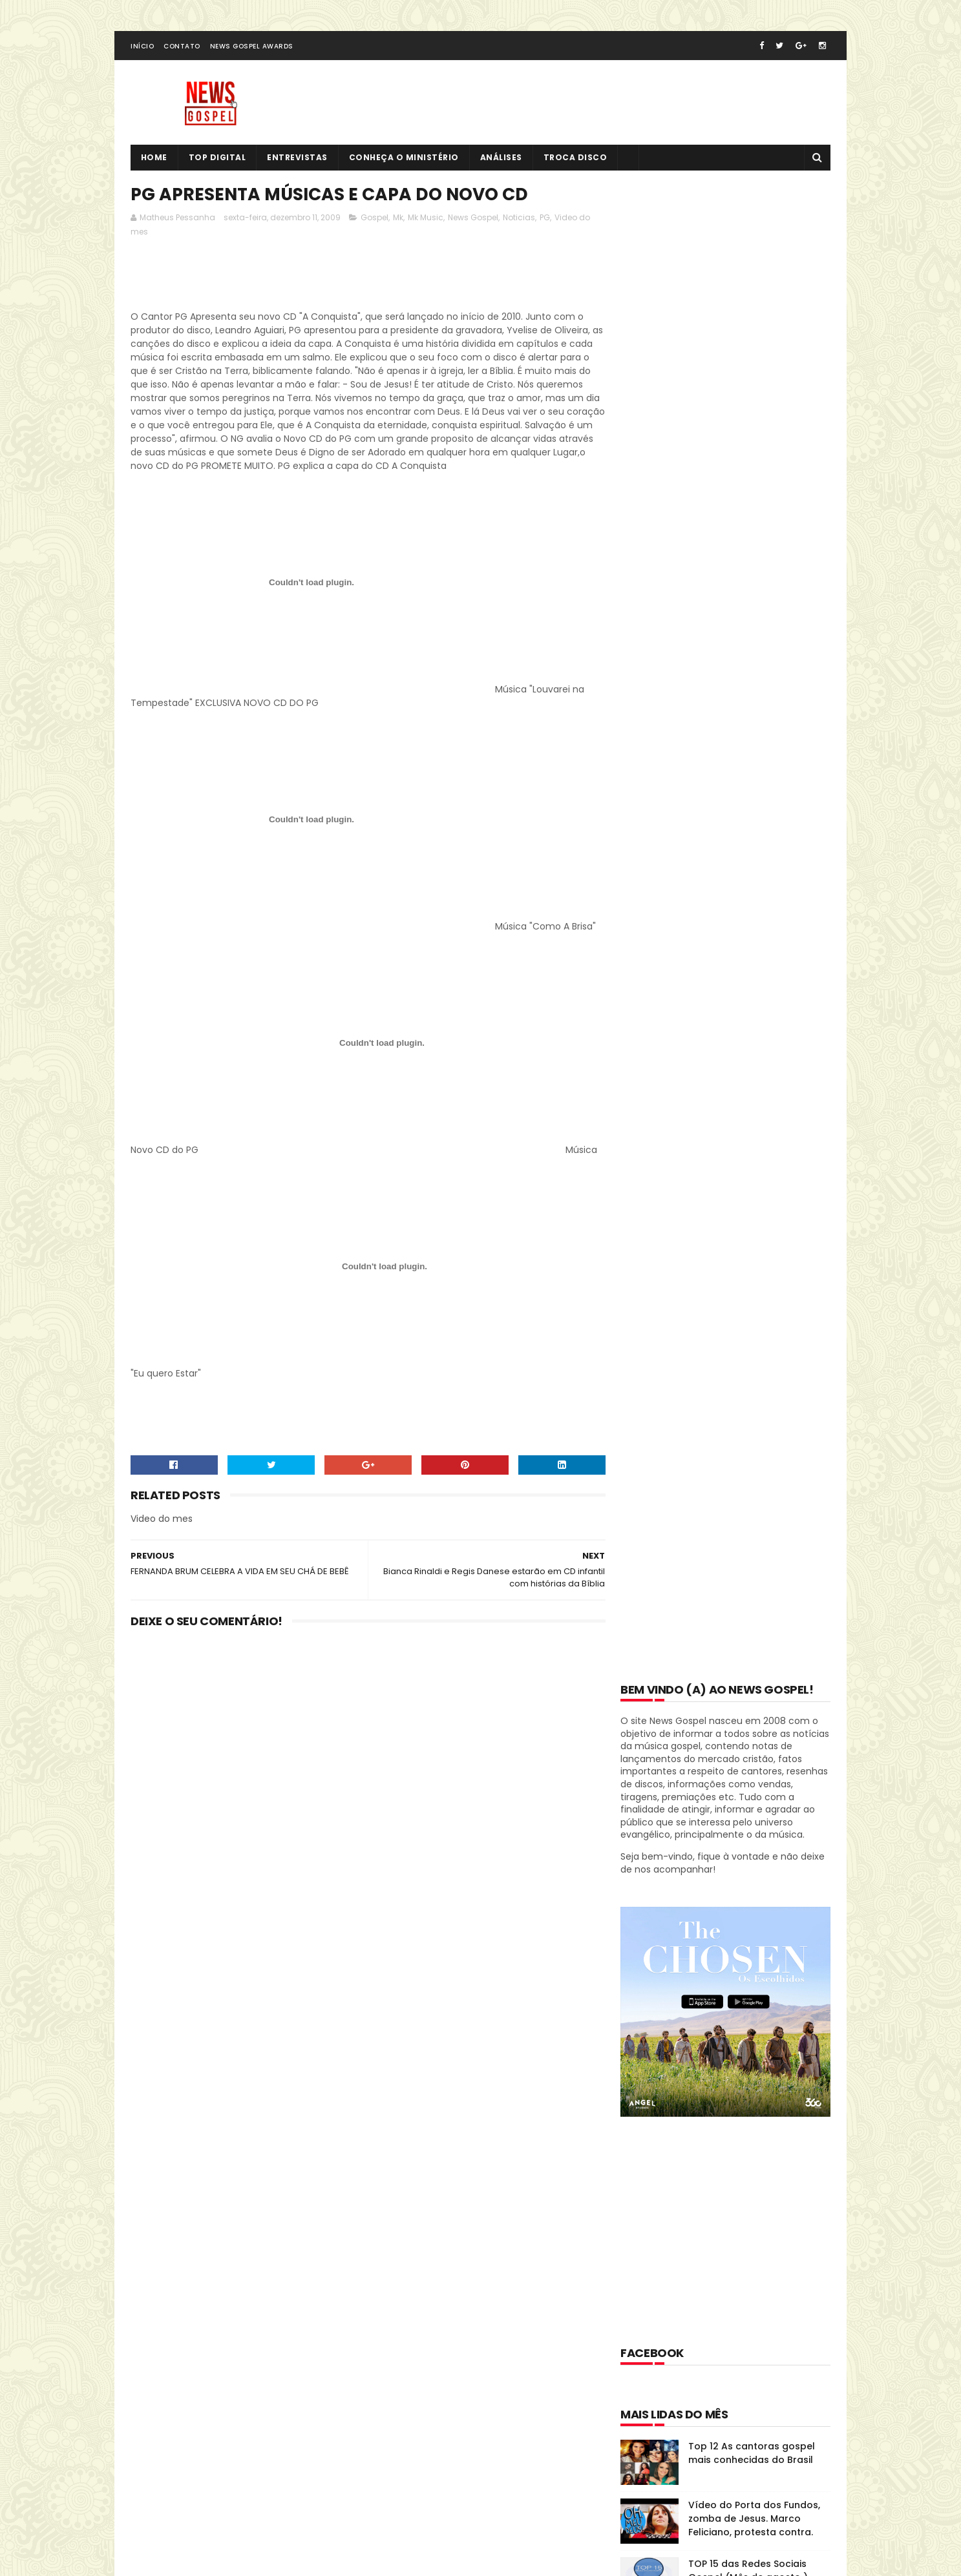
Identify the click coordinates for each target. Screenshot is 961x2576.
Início (142, 47)
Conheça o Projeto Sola (744, 1410)
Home (154, 158)
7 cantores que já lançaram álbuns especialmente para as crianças (754, 1198)
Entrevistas (298, 158)
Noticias (519, 219)
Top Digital (217, 158)
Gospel (374, 219)
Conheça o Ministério (404, 158)
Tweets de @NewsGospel (187, 2339)
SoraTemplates (210, 2514)
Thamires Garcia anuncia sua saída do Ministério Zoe (758, 1475)
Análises (501, 158)
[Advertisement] (366, 279)
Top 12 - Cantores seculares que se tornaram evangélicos (758, 1132)
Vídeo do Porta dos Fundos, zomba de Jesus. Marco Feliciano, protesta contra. (754, 1021)
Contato (182, 47)
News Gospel (473, 219)
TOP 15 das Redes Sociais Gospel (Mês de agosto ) (748, 1073)
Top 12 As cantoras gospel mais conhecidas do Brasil (751, 955)
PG (545, 219)
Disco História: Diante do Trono (706, 1888)
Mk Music (425, 219)
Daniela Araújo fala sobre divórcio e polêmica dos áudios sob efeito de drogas (756, 1256)
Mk (398, 219)
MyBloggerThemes (291, 2514)
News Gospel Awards (251, 47)
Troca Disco (575, 158)
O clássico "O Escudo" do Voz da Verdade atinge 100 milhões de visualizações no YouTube (757, 1322)
